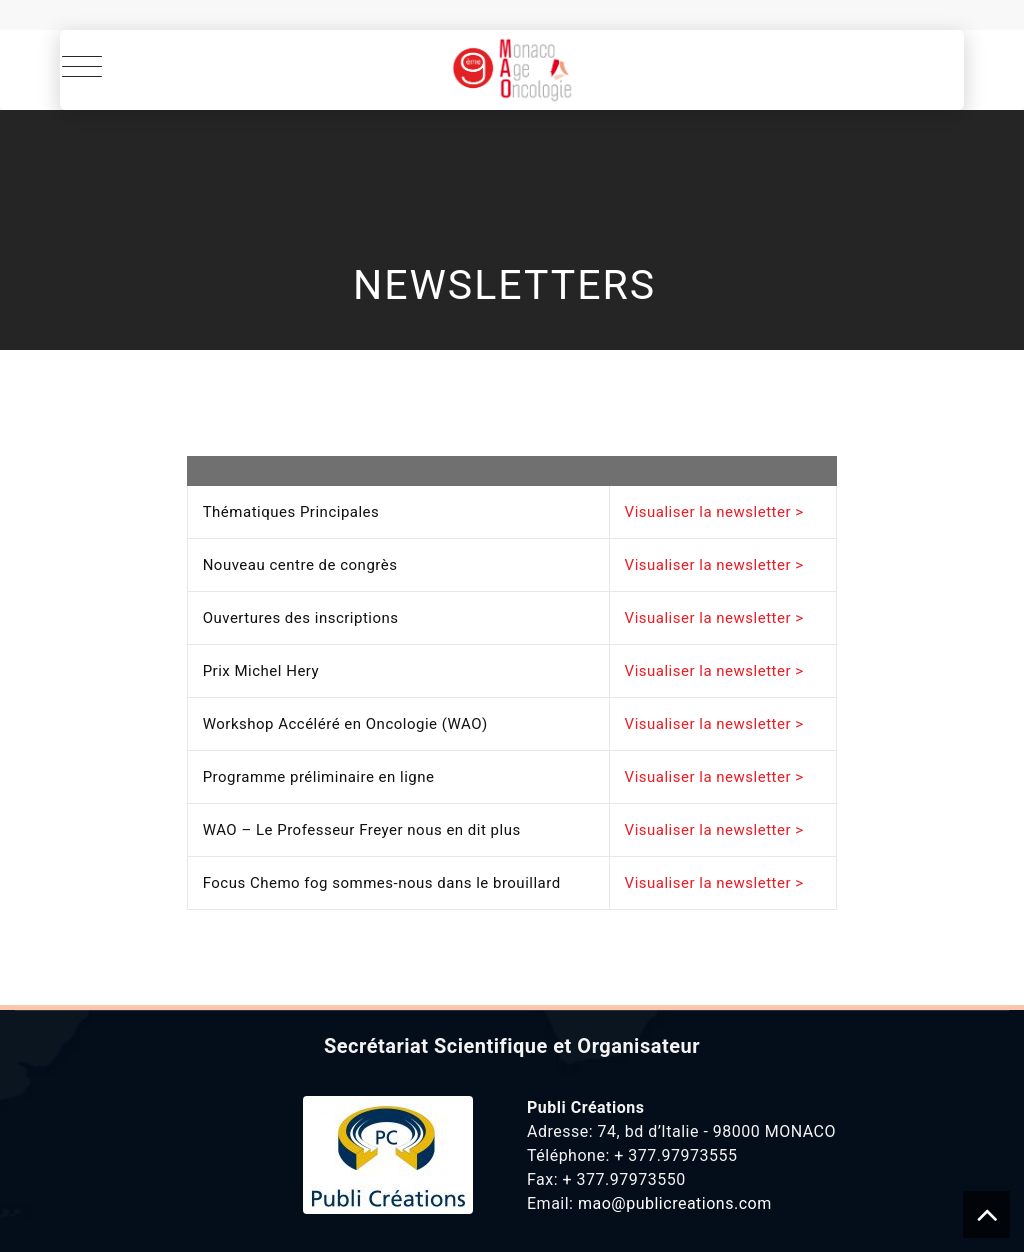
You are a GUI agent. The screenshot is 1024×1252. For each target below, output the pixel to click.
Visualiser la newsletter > (714, 512)
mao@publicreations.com (675, 1203)
